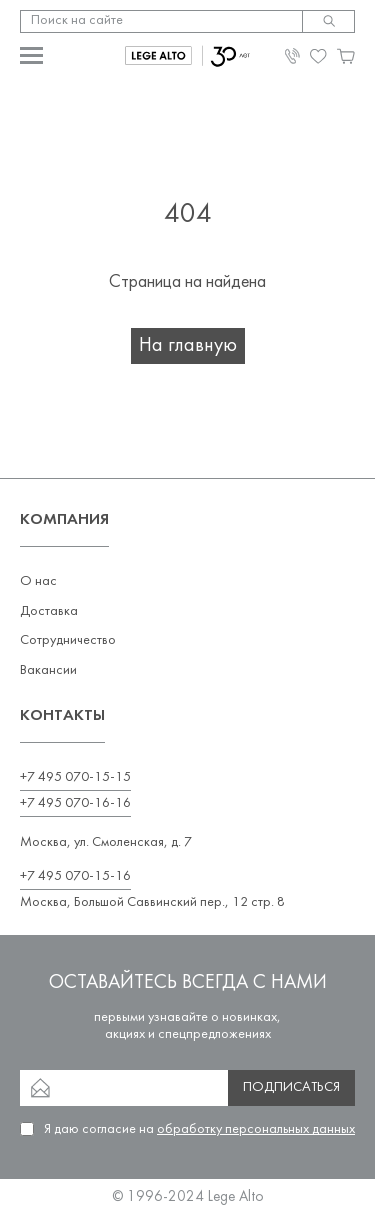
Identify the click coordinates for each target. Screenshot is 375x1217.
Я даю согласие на (199, 1129)
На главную (188, 346)
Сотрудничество (68, 640)
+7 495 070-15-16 (75, 876)
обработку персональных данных (256, 1129)
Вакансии (48, 670)
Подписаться (291, 1087)
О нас (38, 581)
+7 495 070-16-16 (75, 803)
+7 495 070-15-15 (75, 777)
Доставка (49, 611)
